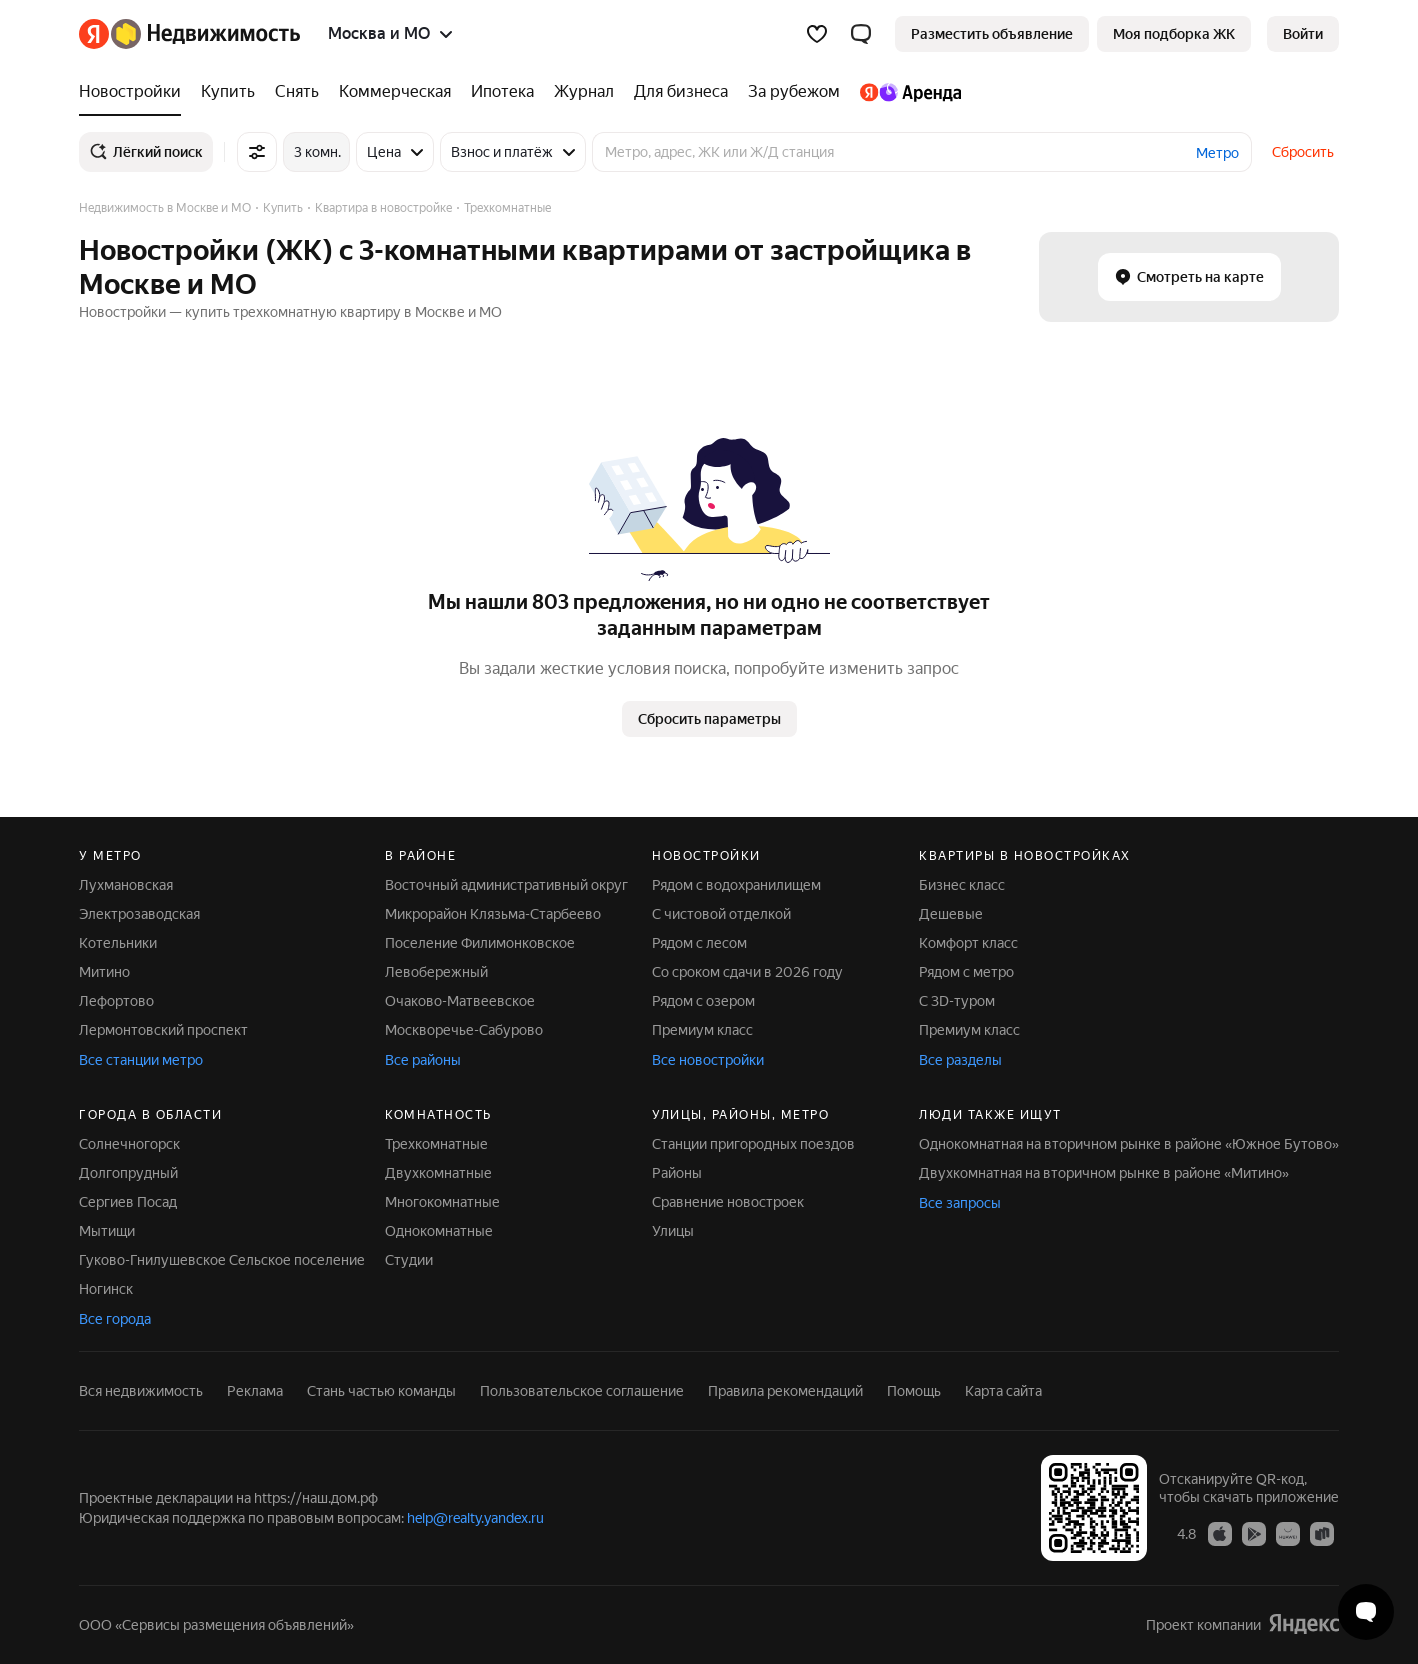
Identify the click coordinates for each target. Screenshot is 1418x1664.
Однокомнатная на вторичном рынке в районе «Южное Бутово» (1129, 1144)
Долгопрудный (128, 1173)
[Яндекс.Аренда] (905, 92)
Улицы (673, 1231)
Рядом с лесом (699, 943)
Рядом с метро (966, 972)
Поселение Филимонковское (480, 943)
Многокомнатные (442, 1202)
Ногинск (106, 1289)
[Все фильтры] (257, 152)
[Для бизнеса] (681, 92)
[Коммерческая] (395, 92)
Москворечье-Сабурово (464, 1030)
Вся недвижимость (141, 1391)
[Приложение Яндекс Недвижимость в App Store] (1220, 1533)
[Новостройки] (135, 92)
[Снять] (297, 92)
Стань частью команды (381, 1391)
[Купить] (228, 92)
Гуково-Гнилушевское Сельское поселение (222, 1260)
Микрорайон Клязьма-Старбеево (493, 914)
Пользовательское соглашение (582, 1391)
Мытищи (107, 1231)
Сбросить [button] (1303, 152)
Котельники (118, 943)
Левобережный (436, 972)
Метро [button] (1217, 153)
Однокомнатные (439, 1231)
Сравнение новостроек (728, 1202)
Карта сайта (1003, 1391)
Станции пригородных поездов (753, 1144)
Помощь (914, 1391)
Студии (409, 1260)
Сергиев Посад (128, 1202)
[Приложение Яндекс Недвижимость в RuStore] (1322, 1533)
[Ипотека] (502, 92)
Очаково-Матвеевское (460, 1001)
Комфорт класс (968, 943)
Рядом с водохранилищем (736, 885)
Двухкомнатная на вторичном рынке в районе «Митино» (1104, 1173)
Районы (677, 1173)
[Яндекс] (94, 34)
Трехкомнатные (436, 1144)
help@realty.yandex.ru (475, 1518)
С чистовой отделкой (721, 914)
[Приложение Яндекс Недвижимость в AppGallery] (1288, 1533)
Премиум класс (702, 1030)
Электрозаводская (139, 914)
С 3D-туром (957, 1001)
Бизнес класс (962, 885)
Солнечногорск (129, 1144)
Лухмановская (126, 885)
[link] (1303, 34)
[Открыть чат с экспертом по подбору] (1366, 1612)
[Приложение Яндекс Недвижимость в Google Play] (1254, 1533)
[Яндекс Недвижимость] (205, 34)
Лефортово (116, 1001)
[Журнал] (584, 92)
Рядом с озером (703, 1001)
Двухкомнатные (438, 1173)
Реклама (255, 1391)
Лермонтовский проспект (163, 1030)
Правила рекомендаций (785, 1391)
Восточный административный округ (506, 885)
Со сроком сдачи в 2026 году (747, 972)
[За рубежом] (794, 92)
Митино (104, 972)
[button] (861, 34)
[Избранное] (817, 34)
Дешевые (951, 914)
